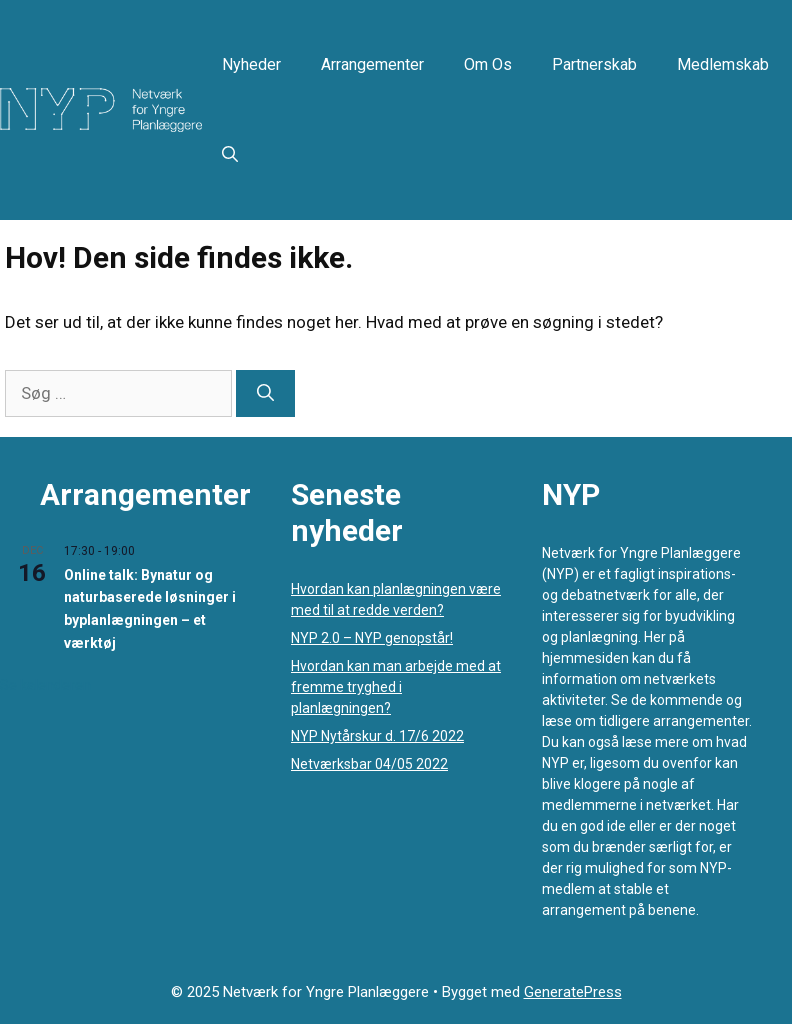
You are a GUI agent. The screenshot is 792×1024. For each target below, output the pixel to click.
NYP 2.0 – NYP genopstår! (372, 638)
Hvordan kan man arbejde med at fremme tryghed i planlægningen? (396, 687)
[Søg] (265, 394)
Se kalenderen (45, 685)
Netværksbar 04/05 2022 (369, 764)
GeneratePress (573, 992)
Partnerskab (594, 64)
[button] (230, 155)
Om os (488, 64)
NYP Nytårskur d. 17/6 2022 (377, 736)
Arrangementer (372, 64)
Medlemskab (723, 64)
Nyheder (251, 64)
